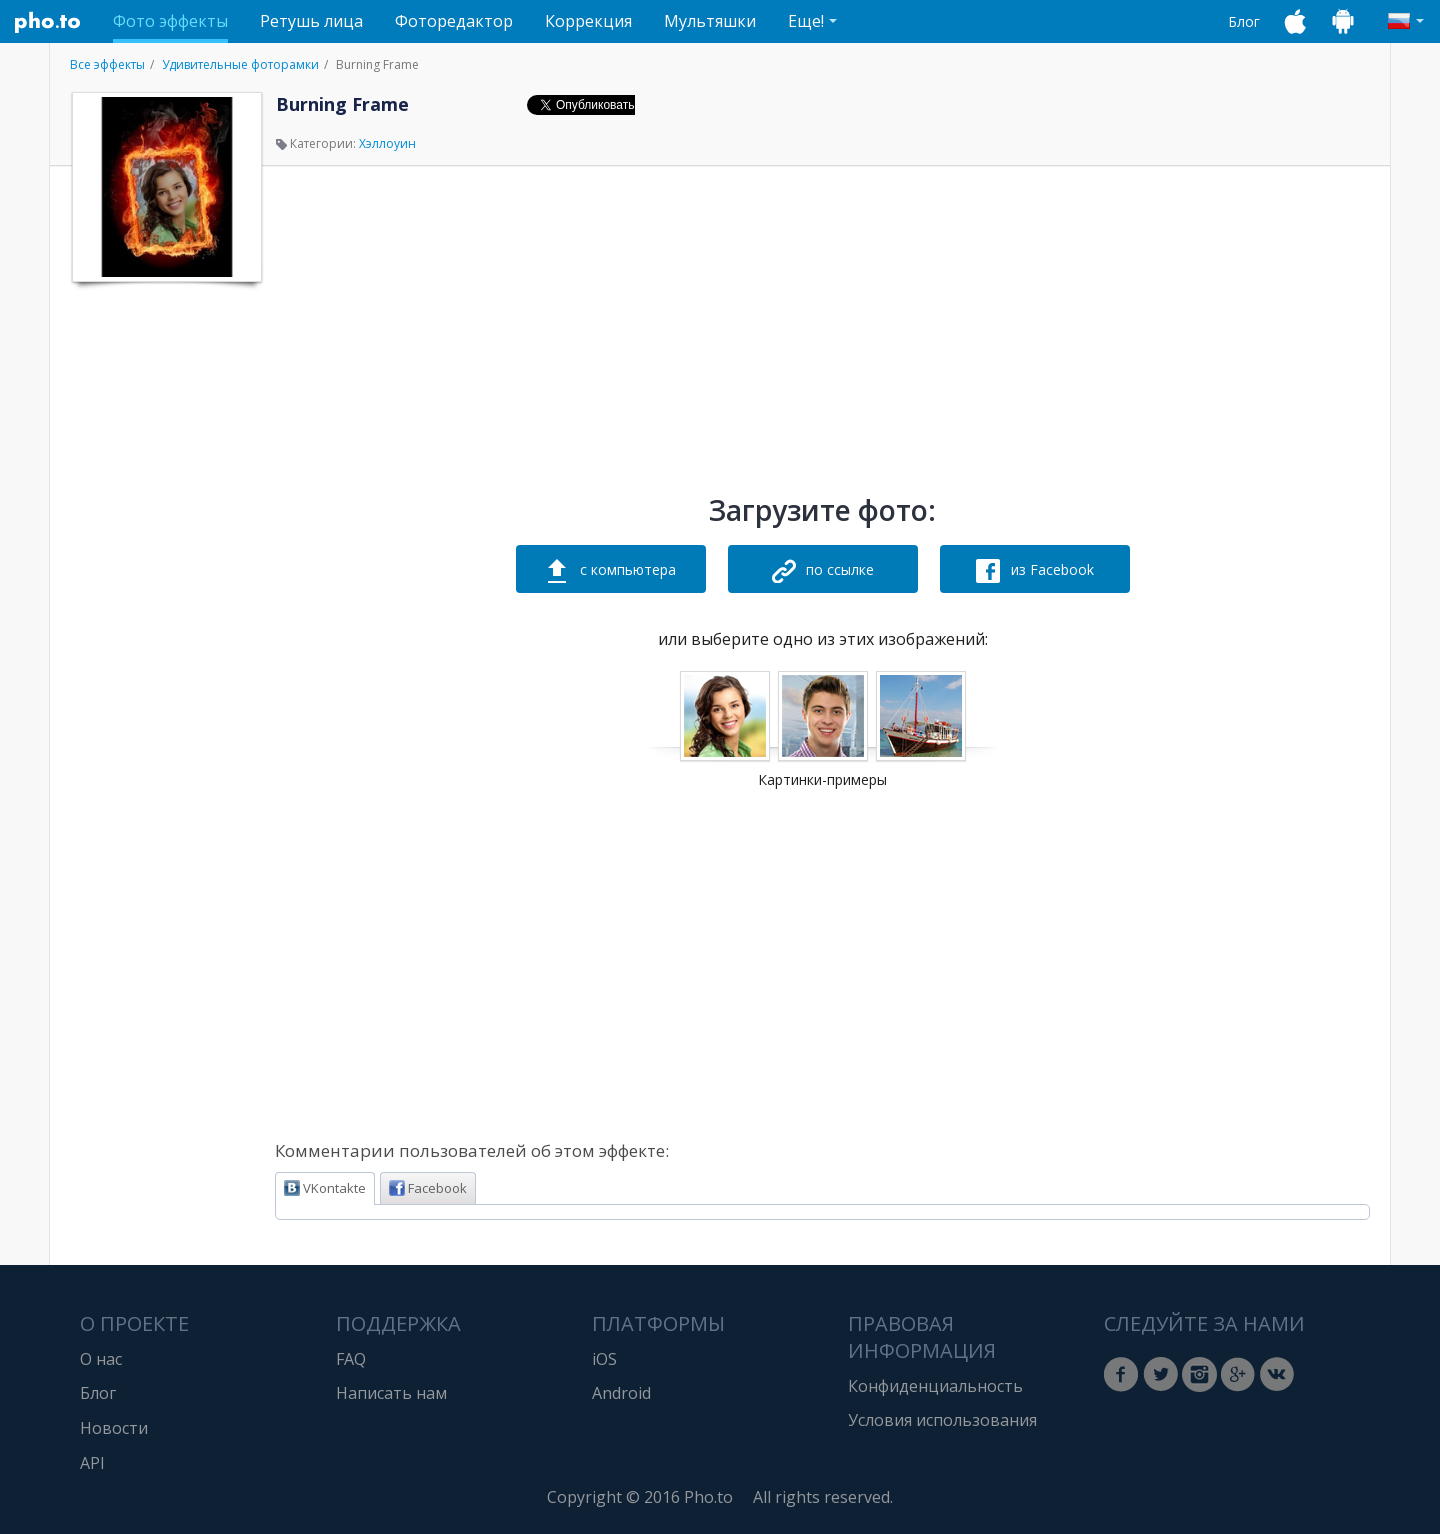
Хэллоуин (387, 143)
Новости (114, 1428)
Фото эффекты (170, 21)
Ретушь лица (311, 21)
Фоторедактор (454, 21)
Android (621, 1393)
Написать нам (391, 1393)
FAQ (351, 1359)
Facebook (428, 1188)
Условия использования (942, 1420)
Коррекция (588, 21)
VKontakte (325, 1188)
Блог (1244, 21)
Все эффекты (107, 64)
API (92, 1463)
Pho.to (48, 22)
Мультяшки (710, 21)
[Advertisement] (165, 593)
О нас (101, 1359)
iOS (604, 1359)
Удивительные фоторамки (240, 64)
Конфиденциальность (935, 1386)
